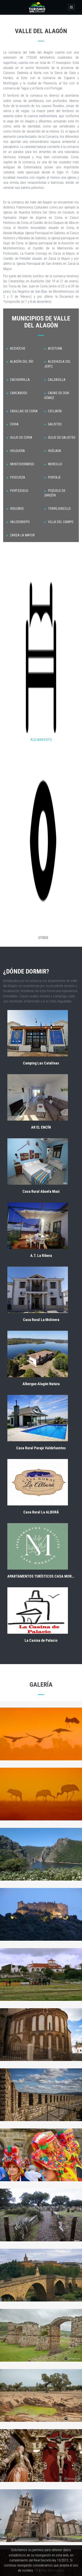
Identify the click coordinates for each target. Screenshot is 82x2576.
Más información (52, 2570)
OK (37, 2570)
